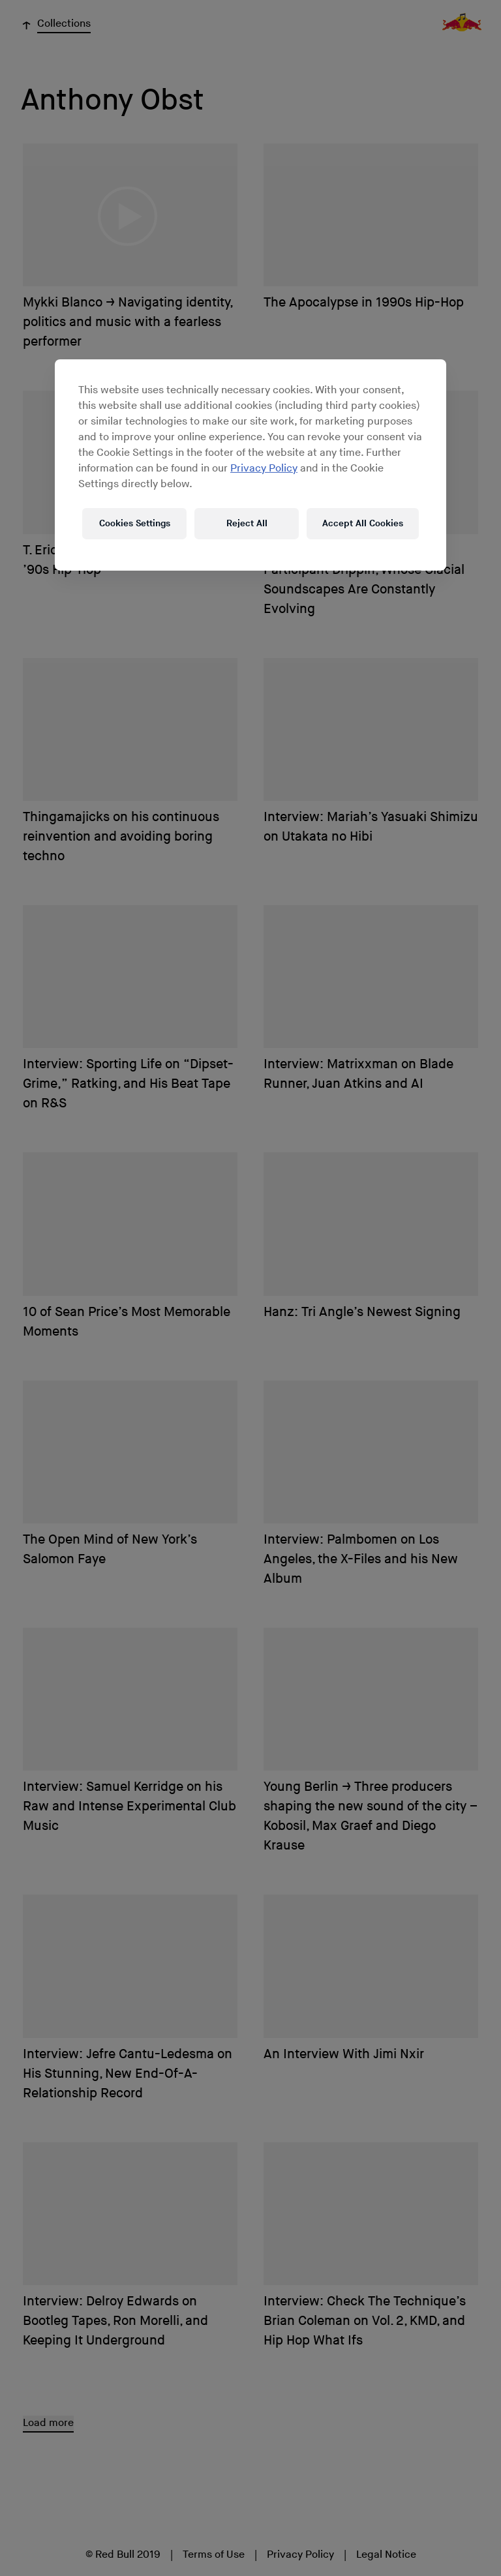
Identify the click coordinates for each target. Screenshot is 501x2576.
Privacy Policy (263, 468)
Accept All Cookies (362, 523)
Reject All (246, 523)
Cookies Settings (134, 523)
